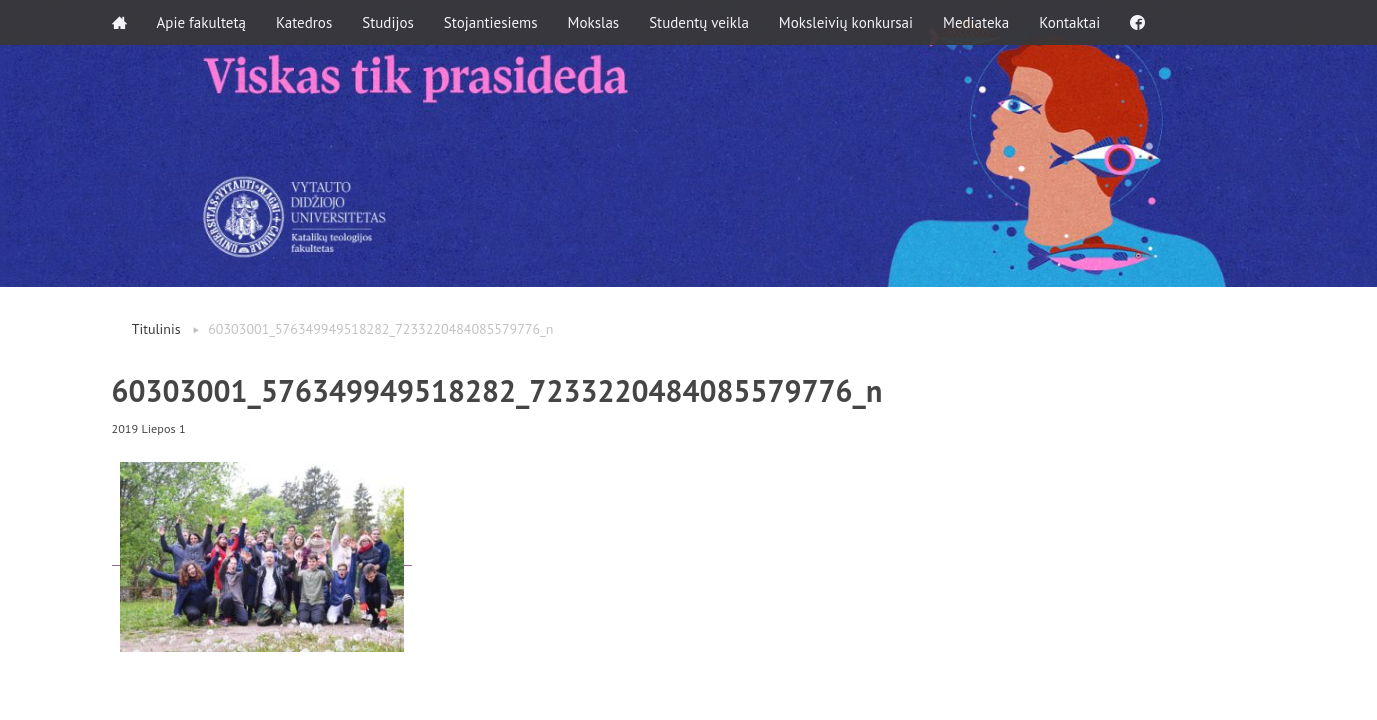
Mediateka (976, 22)
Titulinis (156, 329)
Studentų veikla (699, 22)
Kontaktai (1069, 22)
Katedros (304, 22)
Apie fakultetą (201, 22)
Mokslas (594, 22)
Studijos (388, 22)
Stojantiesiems (491, 22)
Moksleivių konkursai (846, 22)
